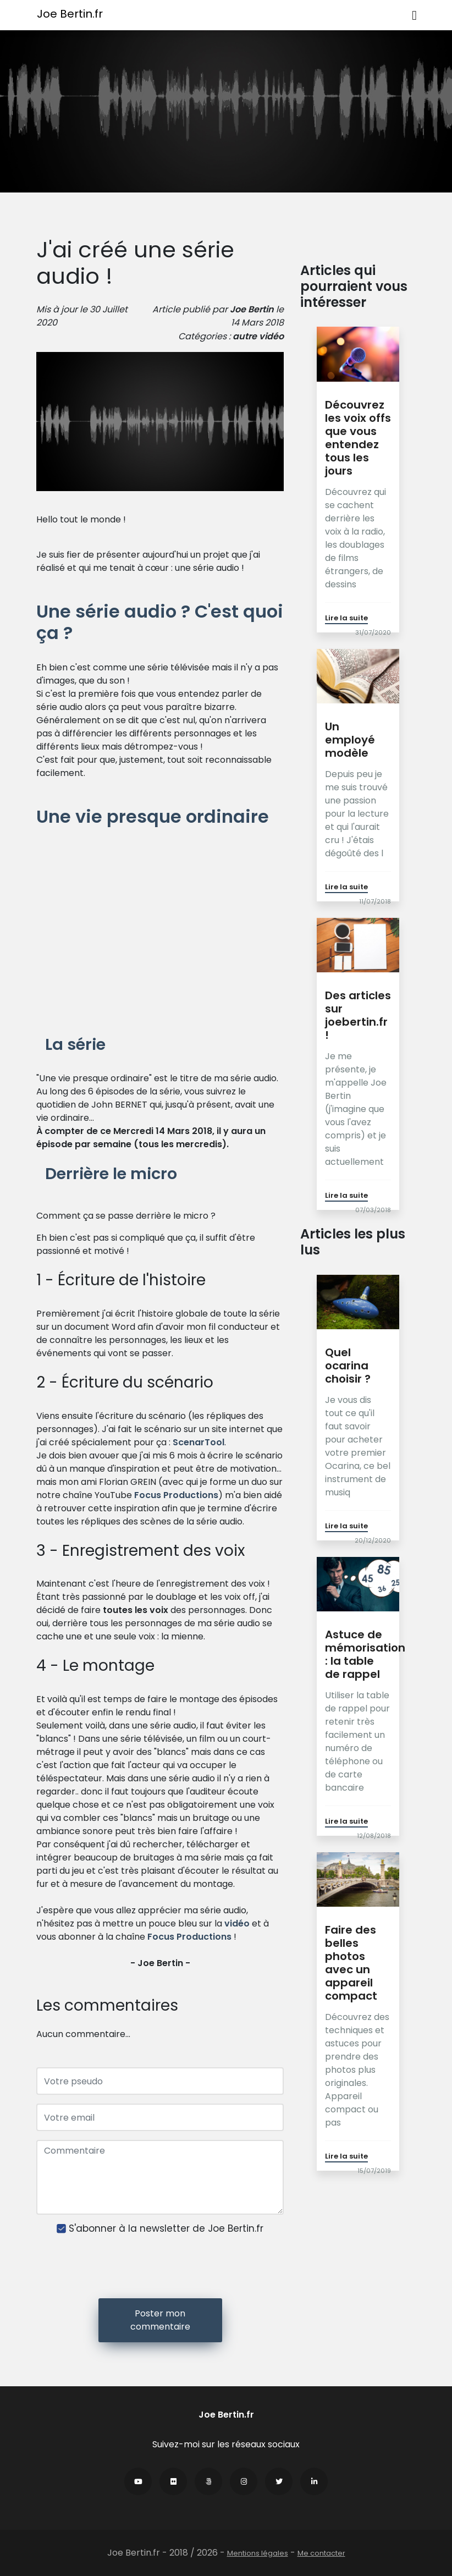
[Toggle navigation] (414, 15)
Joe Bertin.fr (70, 13)
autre (245, 336)
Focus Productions (176, 1495)
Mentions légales (257, 2553)
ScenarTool (198, 1442)
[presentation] (160, 2268)
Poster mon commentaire (160, 2320)
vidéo (271, 336)
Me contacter (321, 2553)
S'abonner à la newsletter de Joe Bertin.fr (166, 2228)
